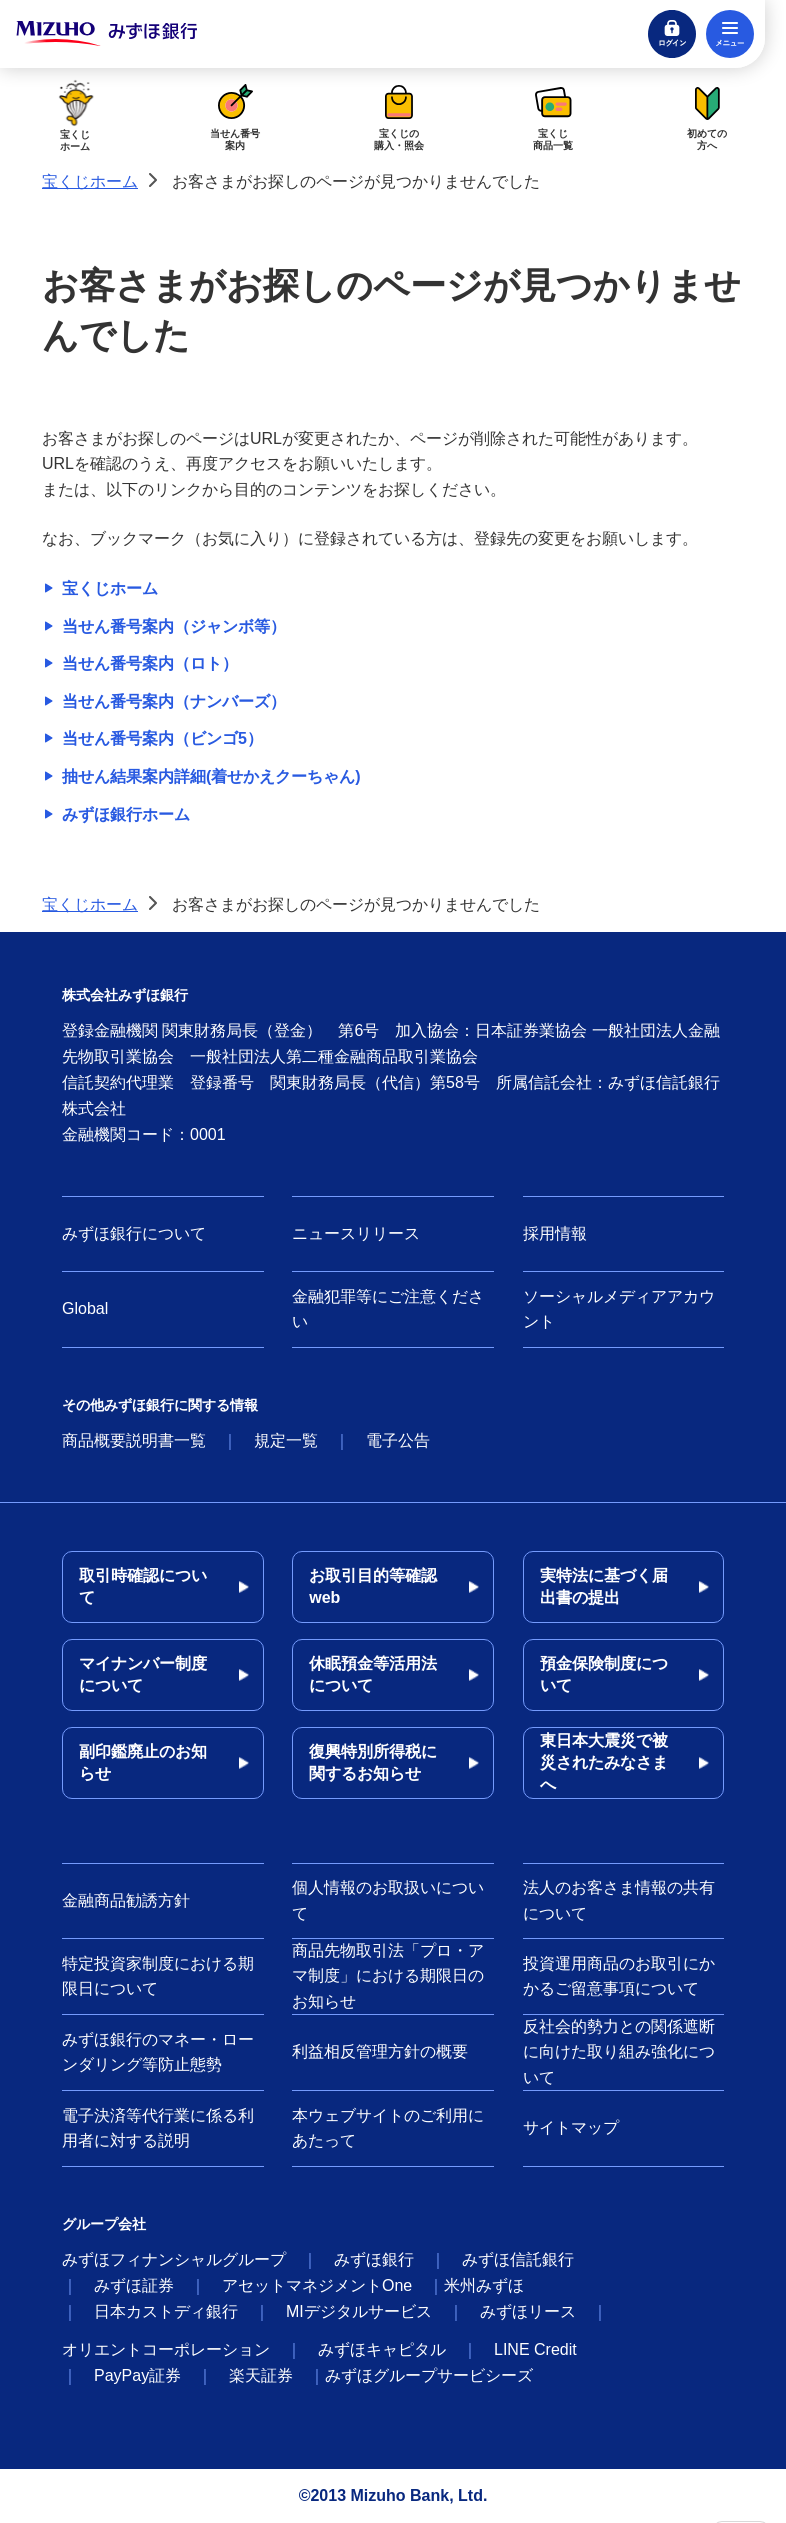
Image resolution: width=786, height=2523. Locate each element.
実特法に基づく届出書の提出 (604, 1586)
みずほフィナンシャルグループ (174, 2259)
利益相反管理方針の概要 (380, 2051)
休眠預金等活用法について (373, 1674)
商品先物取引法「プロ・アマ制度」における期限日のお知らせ (388, 1976)
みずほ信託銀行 (518, 2259)
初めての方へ (707, 114)
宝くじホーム (75, 115)
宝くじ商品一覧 (553, 114)
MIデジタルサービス (359, 2311)
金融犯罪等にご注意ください (388, 1309)
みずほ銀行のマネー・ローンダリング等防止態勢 (158, 2052)
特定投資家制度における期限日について (158, 1976)
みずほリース (528, 2311)
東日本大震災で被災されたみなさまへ (604, 1762)
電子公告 (398, 1440)
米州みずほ (484, 2285)
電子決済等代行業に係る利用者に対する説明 (158, 2128)
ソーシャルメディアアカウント (619, 1309)
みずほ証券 (134, 2285)
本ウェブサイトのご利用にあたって (388, 2128)
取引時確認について (143, 1586)
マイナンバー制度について (143, 1674)
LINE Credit (535, 2349)
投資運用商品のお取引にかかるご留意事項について (619, 1976)
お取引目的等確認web (373, 1586)
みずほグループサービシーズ (429, 2375)
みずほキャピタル (382, 2349)
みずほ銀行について (134, 1233)
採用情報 (555, 1233)
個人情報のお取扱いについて (388, 1900)
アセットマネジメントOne (317, 2285)
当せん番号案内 (235, 114)
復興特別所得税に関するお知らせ (373, 1762)
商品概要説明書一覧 (134, 1440)
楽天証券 (261, 2375)
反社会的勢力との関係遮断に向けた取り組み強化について (619, 2052)
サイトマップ (571, 2127)
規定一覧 (286, 1440)
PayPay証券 (137, 2375)
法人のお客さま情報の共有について (619, 1900)
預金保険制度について (604, 1674)
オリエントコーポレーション (166, 2349)
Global (85, 1308)
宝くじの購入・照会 (399, 114)
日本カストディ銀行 (166, 2311)
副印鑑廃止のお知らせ (143, 1762)
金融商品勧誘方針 (126, 1900)
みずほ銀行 (374, 2259)
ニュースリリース (356, 1233)
